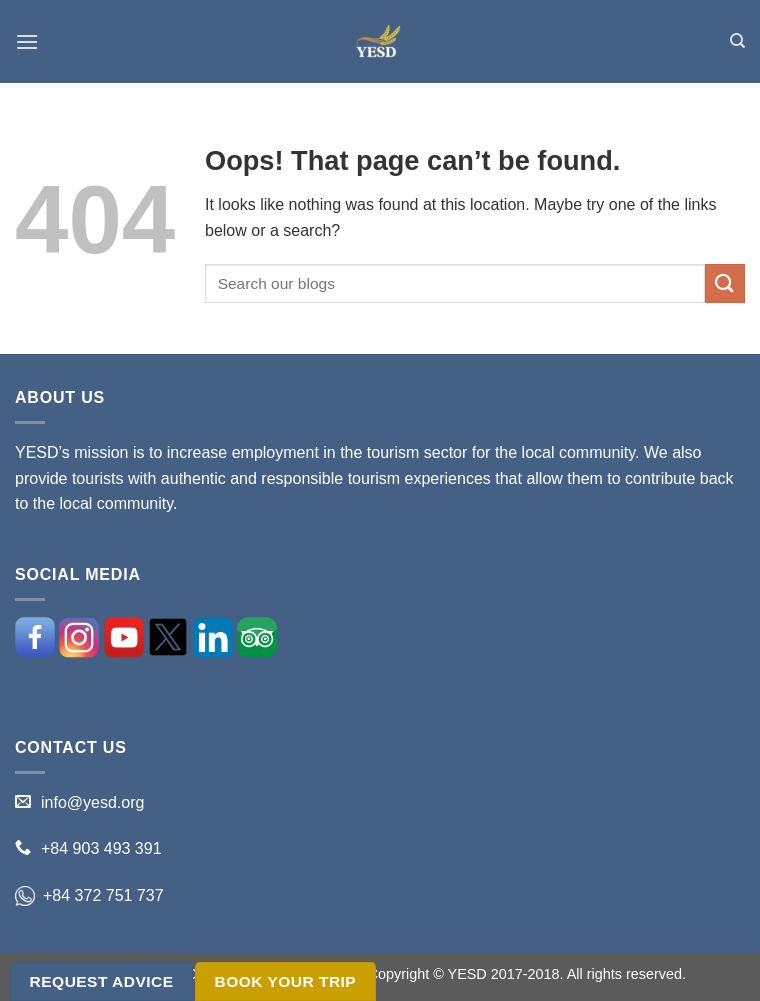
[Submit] (725, 283)
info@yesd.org (92, 802)
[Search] (737, 41)
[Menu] (27, 41)
